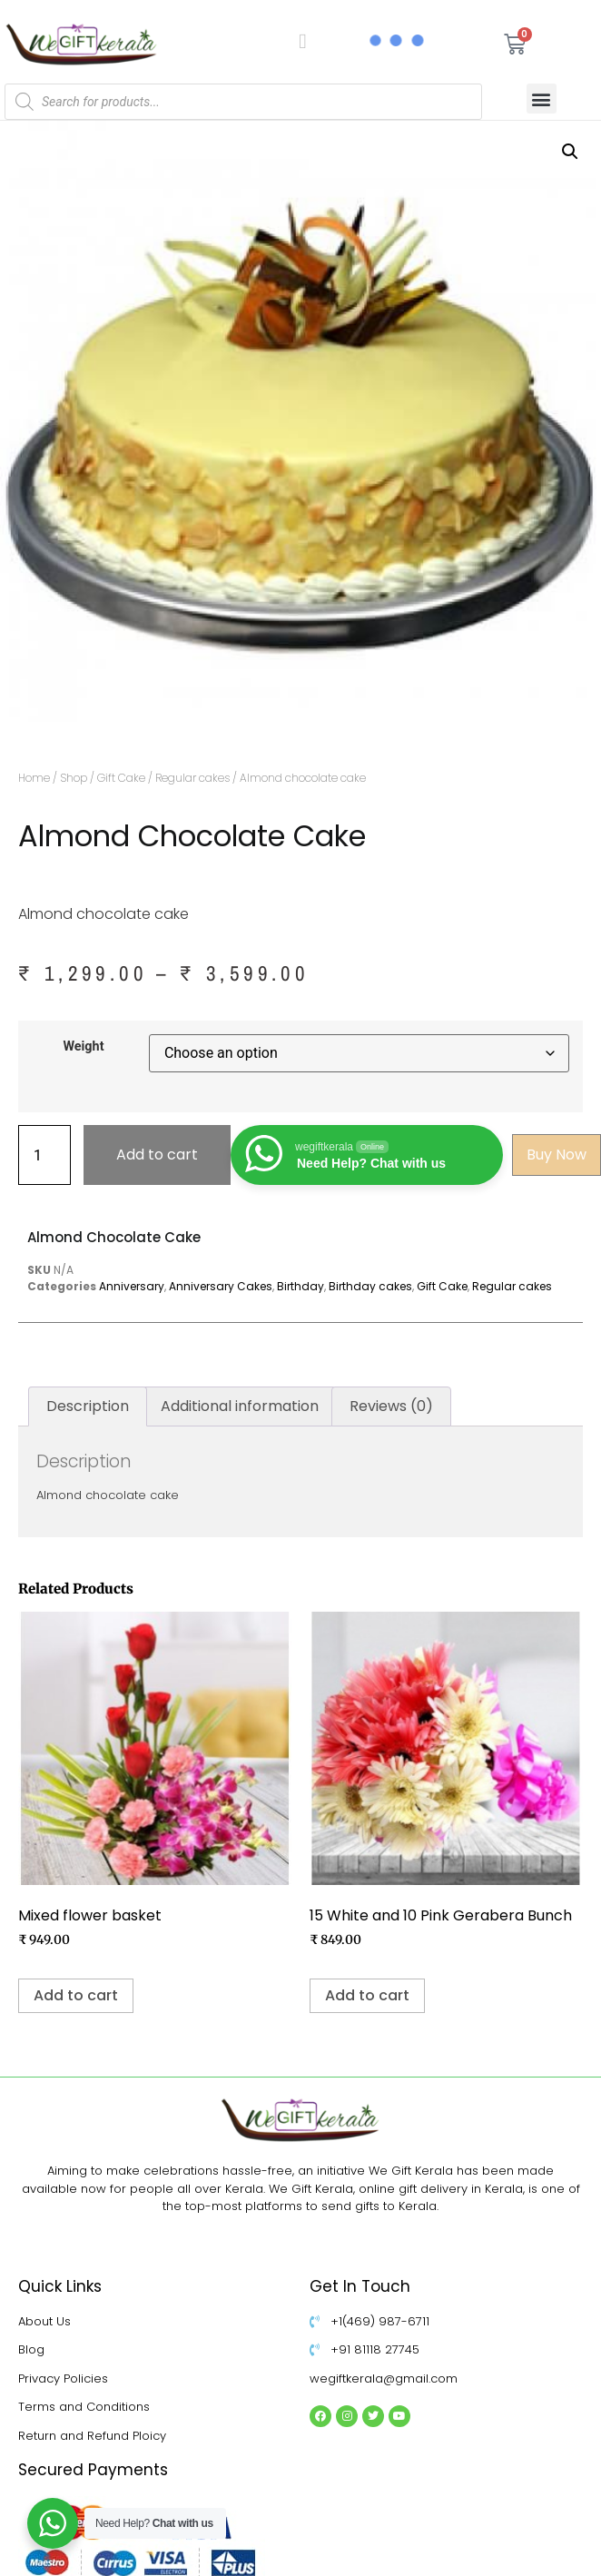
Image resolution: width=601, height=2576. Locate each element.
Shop (73, 777)
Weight (83, 1047)
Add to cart (157, 1154)
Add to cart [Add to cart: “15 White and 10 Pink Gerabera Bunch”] (367, 1995)
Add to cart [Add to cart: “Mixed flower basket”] (76, 1995)
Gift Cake (121, 777)
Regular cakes (192, 777)
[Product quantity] (44, 1155)
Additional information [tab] (240, 1406)
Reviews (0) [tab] (391, 1406)
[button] (542, 99)
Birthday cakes (370, 1286)
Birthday (300, 1286)
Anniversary (131, 1286)
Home (34, 777)
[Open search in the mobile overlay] (243, 102)
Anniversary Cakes (220, 1286)
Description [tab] (87, 1406)
